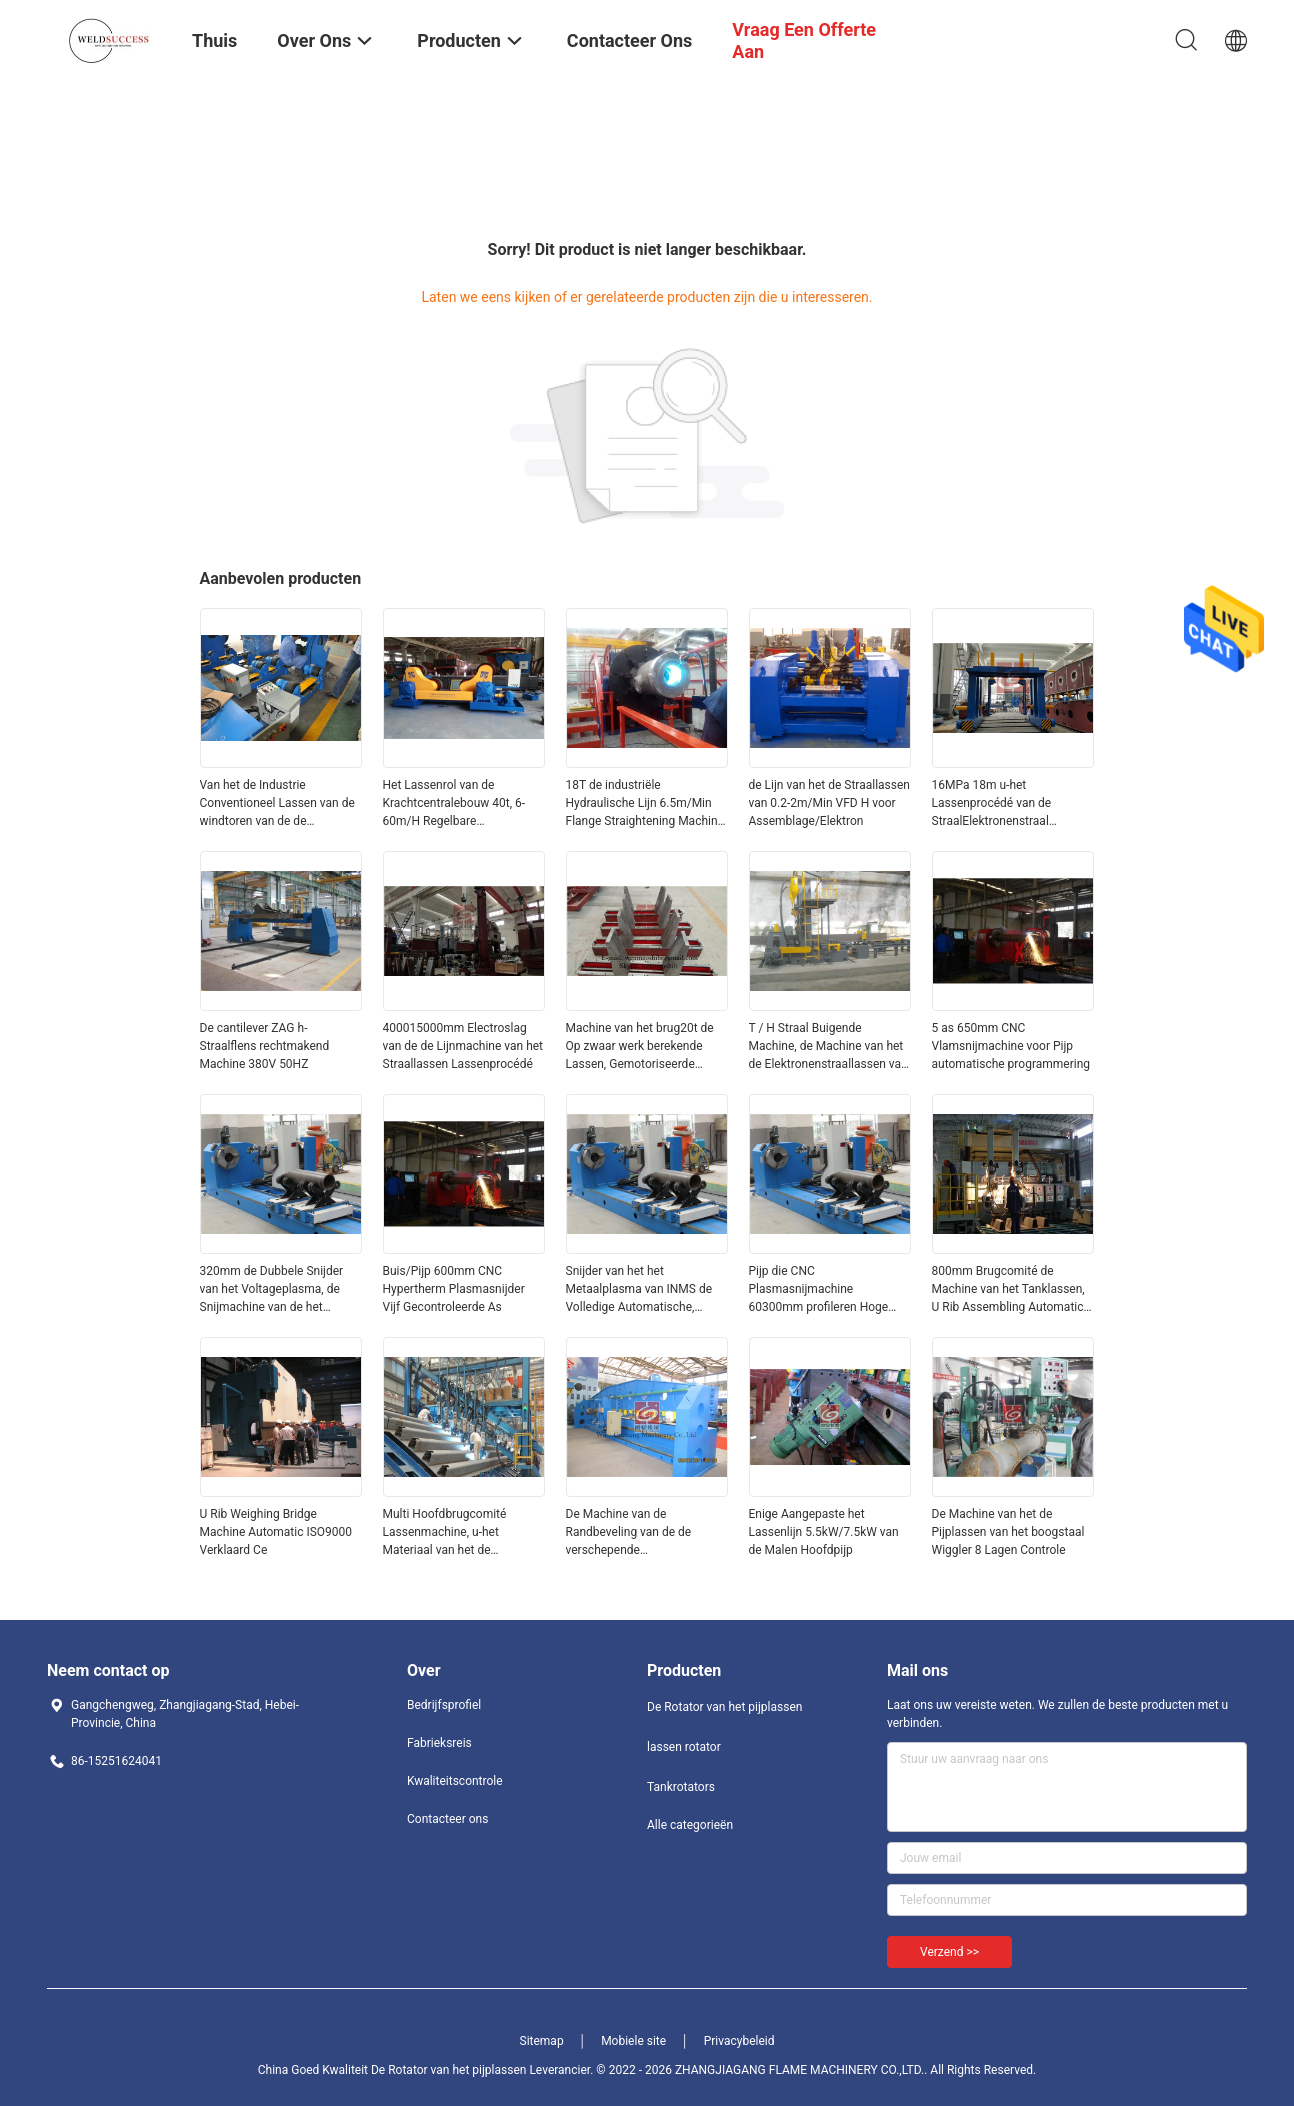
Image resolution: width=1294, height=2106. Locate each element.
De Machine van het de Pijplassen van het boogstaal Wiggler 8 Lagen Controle (1008, 1532)
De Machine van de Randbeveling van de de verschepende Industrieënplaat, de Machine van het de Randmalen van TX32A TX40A (643, 1533)
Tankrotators (681, 1787)
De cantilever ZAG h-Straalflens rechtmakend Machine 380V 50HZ (265, 1046)
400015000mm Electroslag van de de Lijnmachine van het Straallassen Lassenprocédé (463, 1046)
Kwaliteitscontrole (455, 1781)
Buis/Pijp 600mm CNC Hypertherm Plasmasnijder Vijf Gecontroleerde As (454, 1289)
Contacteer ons (447, 1819)
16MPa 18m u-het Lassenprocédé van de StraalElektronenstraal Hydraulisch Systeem (992, 804)
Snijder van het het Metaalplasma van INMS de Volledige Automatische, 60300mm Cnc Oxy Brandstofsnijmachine (639, 1290)
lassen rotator (684, 1747)
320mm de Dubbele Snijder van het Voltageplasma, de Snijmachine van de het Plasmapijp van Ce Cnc (272, 1290)
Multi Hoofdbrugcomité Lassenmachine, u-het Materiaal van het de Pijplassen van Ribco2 (445, 1533)
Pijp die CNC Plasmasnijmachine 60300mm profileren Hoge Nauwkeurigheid (819, 1290)
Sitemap (542, 2041)
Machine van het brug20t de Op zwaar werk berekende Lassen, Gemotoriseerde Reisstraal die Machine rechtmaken (640, 1047)
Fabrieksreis (439, 1743)
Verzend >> (949, 1952)
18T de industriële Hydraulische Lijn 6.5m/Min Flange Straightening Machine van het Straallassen (645, 804)
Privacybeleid (739, 2041)
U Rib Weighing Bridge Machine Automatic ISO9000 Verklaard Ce (276, 1532)
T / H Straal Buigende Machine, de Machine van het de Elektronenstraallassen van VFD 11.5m (828, 1047)
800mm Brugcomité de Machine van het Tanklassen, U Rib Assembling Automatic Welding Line (1008, 1290)
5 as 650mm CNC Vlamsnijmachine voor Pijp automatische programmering (1011, 1046)
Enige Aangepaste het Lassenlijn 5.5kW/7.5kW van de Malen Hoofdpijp (824, 1532)
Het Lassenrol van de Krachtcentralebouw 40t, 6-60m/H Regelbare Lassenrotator (454, 804)
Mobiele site (633, 2041)
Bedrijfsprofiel (444, 1705)
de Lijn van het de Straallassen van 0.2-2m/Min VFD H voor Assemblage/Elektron (829, 803)
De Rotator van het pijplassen (724, 1707)
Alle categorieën (690, 1825)
